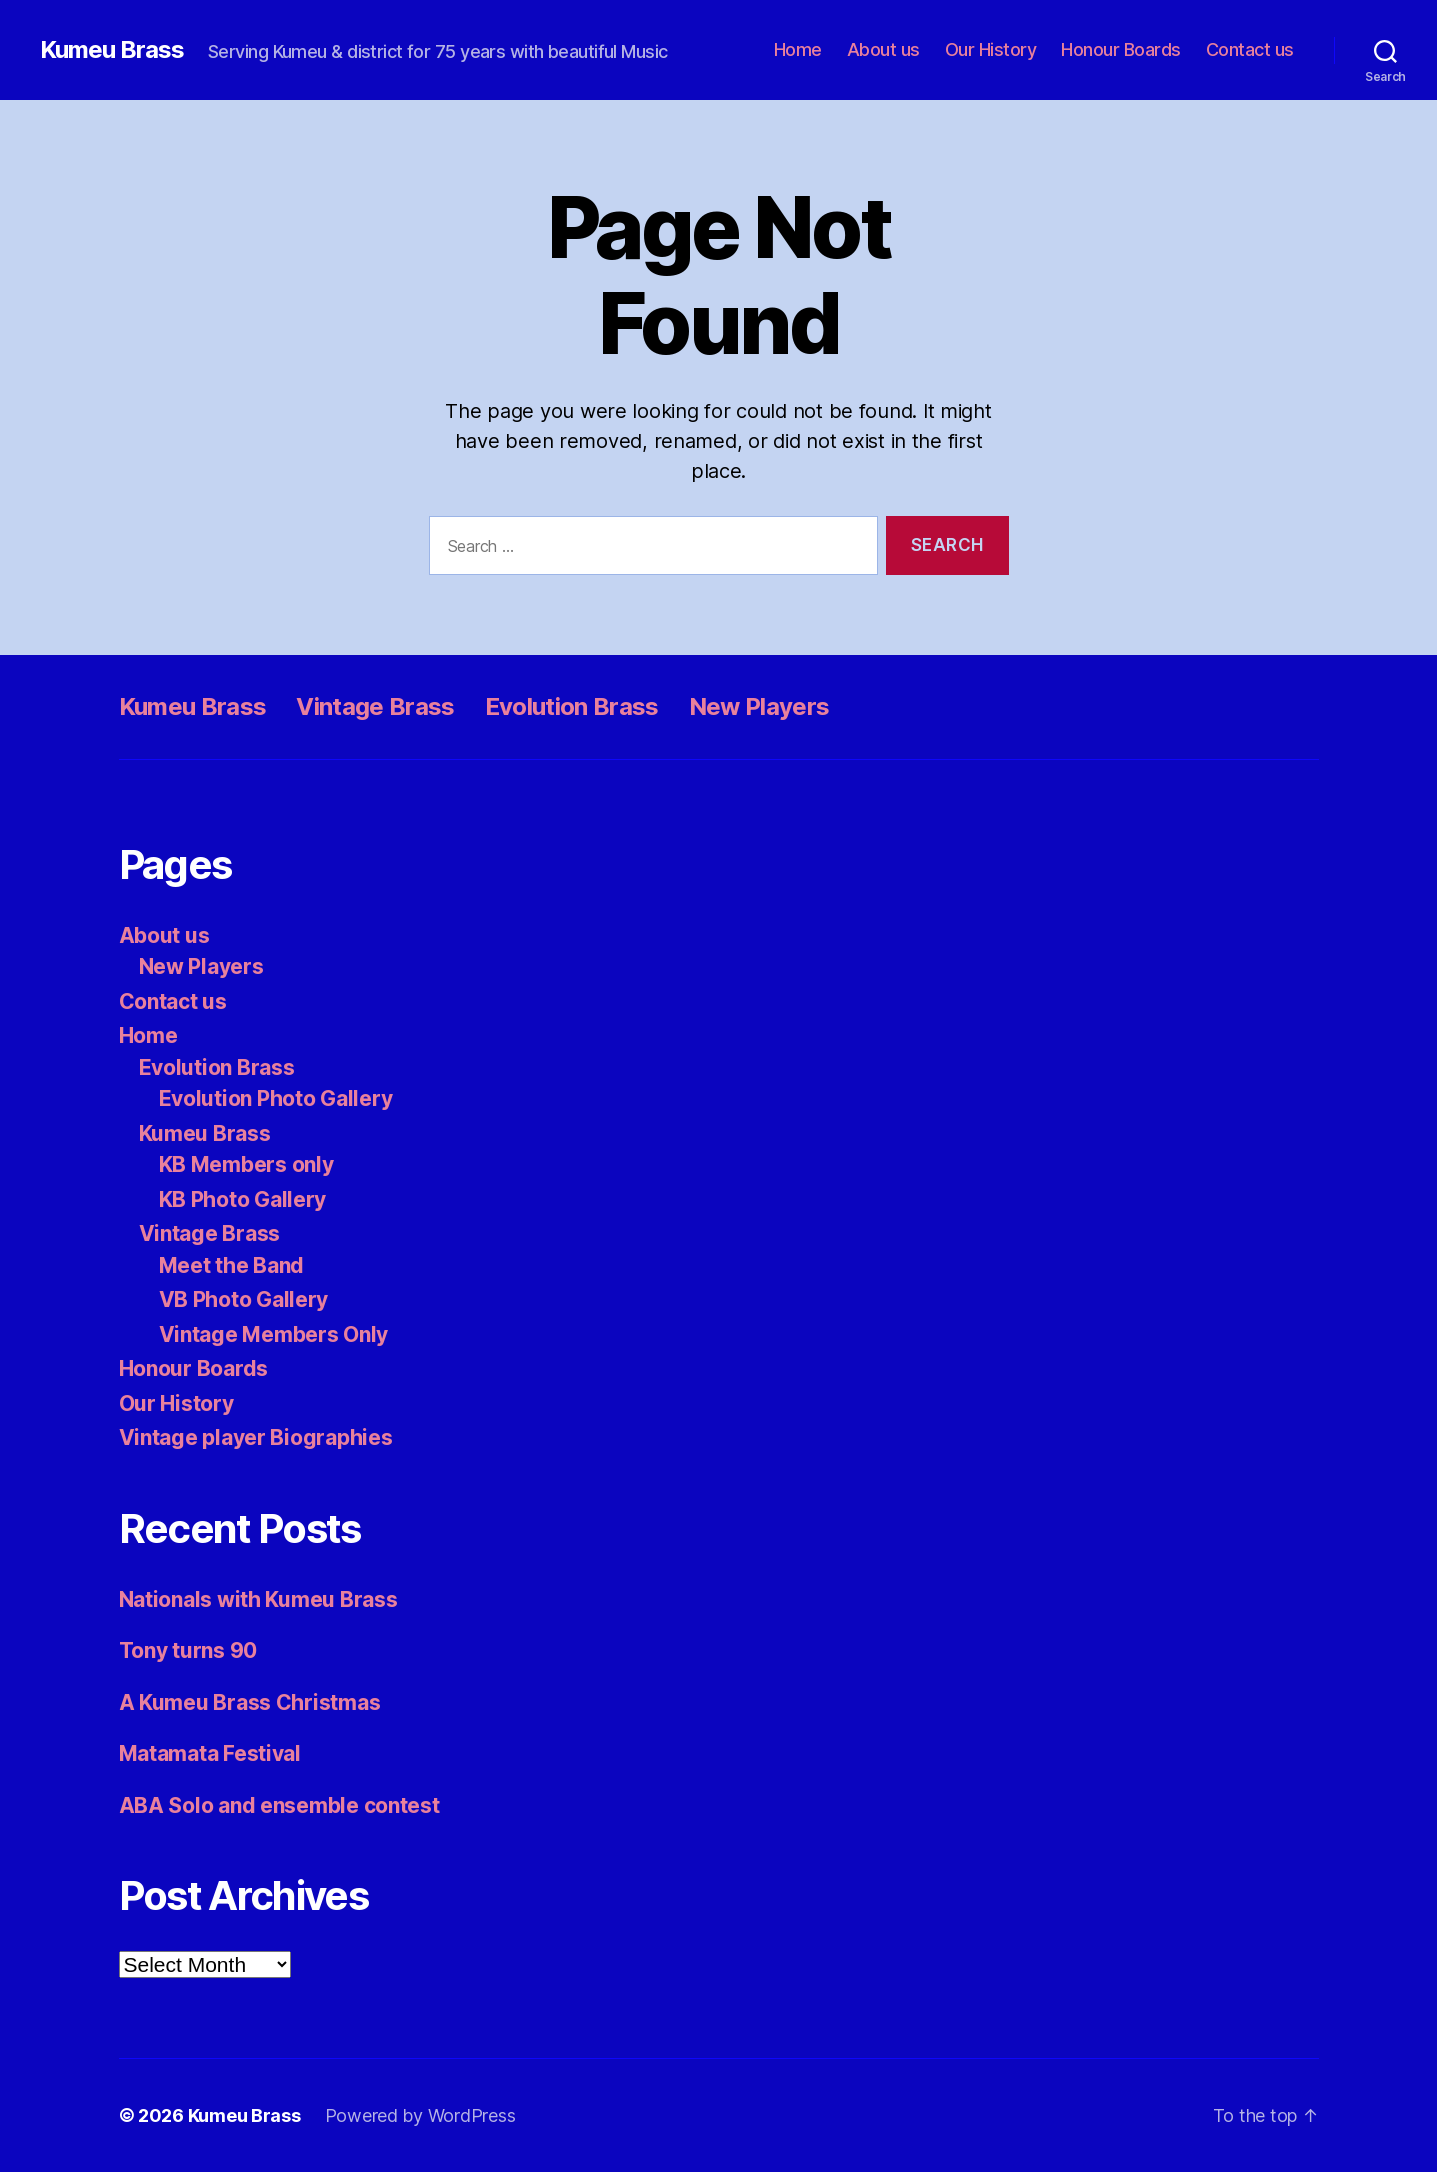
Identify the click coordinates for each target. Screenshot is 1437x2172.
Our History (991, 49)
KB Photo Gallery (243, 1199)
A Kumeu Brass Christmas (250, 1702)
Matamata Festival (210, 1753)
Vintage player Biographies (256, 1437)
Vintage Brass (375, 706)
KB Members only (246, 1164)
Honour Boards (1121, 49)
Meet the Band (232, 1265)
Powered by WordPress (420, 2115)
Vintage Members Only (274, 1334)
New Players (759, 706)
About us (883, 49)
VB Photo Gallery (244, 1299)
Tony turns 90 (188, 1650)
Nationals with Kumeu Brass (258, 1599)
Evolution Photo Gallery (276, 1098)
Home (798, 49)
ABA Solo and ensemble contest (279, 1805)
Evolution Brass (572, 706)
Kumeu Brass (112, 50)
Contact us (1250, 49)
